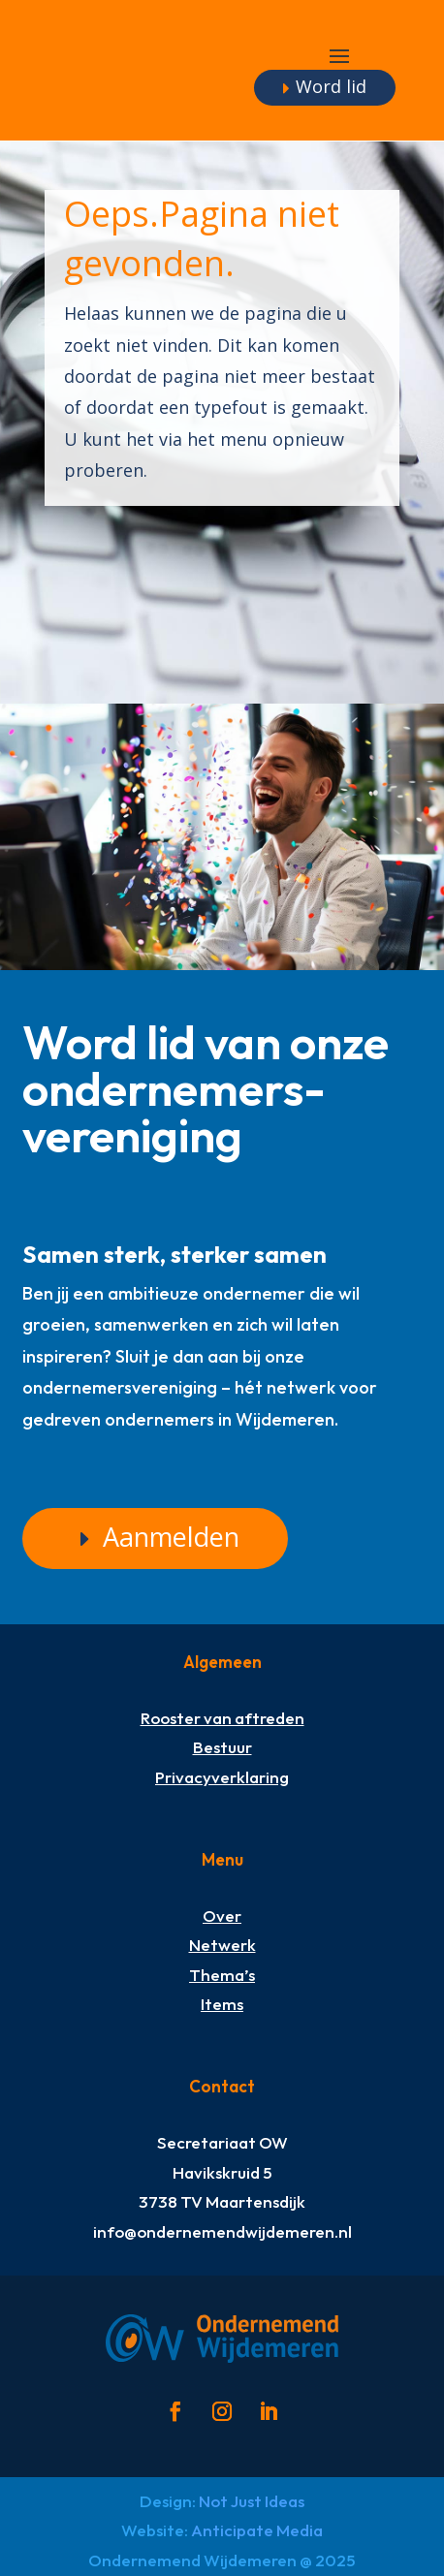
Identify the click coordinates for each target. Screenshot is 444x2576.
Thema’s (222, 1974)
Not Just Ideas (251, 2501)
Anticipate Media (257, 2530)
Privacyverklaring (222, 1777)
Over (222, 1915)
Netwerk (222, 1944)
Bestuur (222, 1747)
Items (222, 2004)
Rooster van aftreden (222, 1718)
